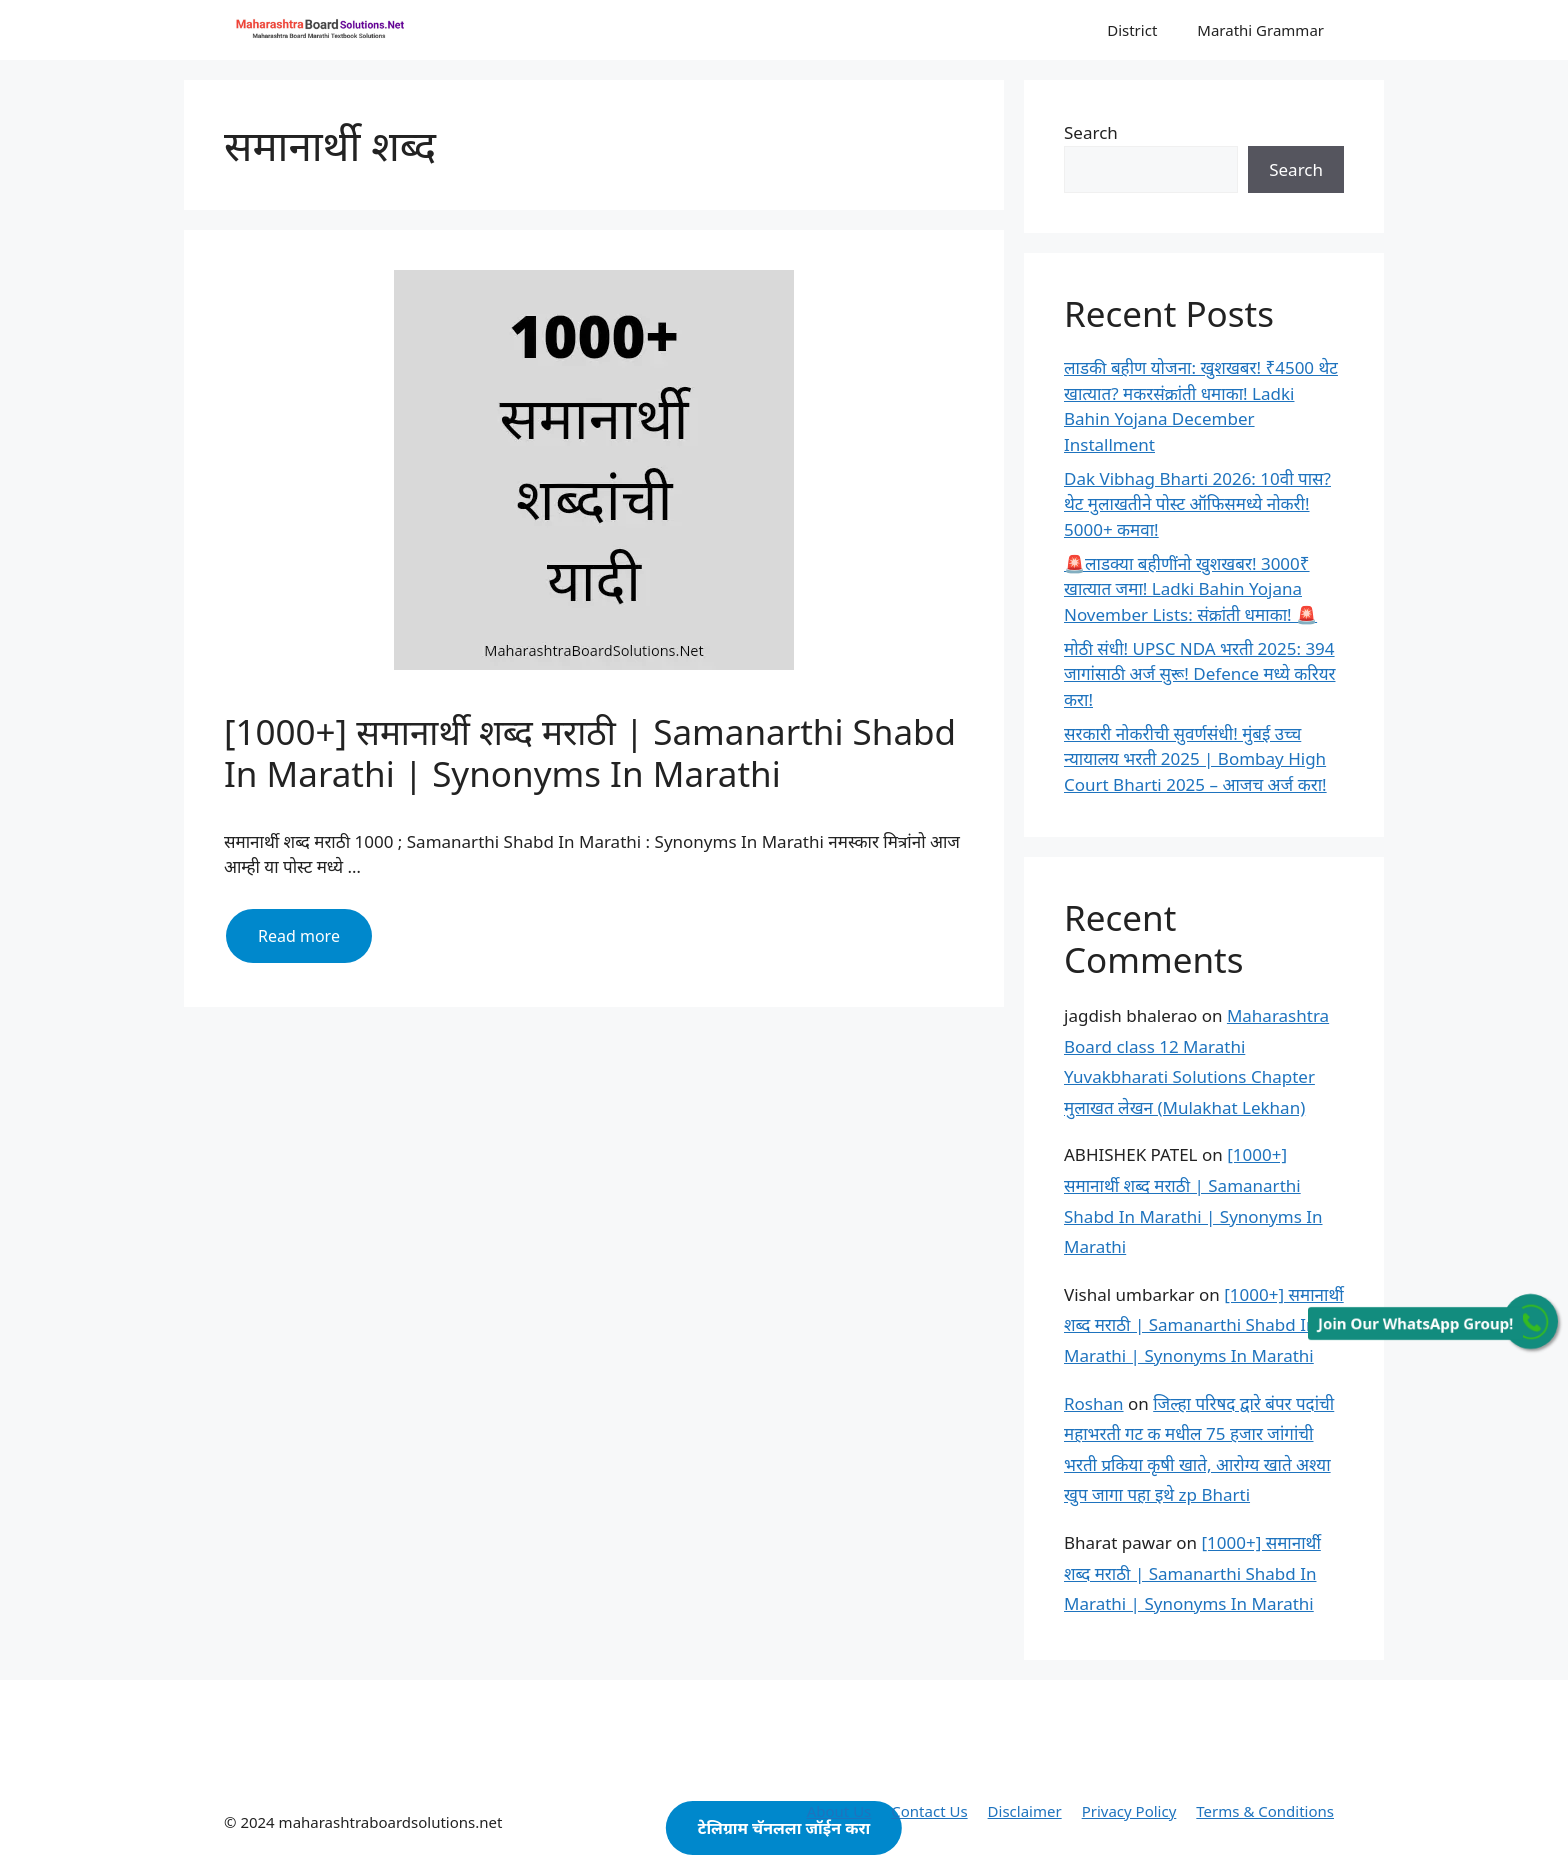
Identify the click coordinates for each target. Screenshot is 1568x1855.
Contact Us (929, 1811)
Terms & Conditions (1265, 1811)
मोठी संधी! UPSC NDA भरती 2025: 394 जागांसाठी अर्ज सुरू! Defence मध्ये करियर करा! (1199, 674)
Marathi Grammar (1260, 30)
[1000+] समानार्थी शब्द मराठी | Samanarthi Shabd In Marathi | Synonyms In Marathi (590, 752)
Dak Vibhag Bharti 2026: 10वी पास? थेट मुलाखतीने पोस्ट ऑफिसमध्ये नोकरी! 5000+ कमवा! (1197, 504)
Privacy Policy (1129, 1811)
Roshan (1094, 1403)
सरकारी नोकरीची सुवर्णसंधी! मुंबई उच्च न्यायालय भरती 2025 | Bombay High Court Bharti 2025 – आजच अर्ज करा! (1195, 759)
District (1132, 30)
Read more (315, 943)
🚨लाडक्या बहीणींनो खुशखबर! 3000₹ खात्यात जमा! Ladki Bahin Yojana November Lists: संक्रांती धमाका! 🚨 (1190, 589)
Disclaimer (1025, 1811)
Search (1091, 132)
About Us (839, 1811)
